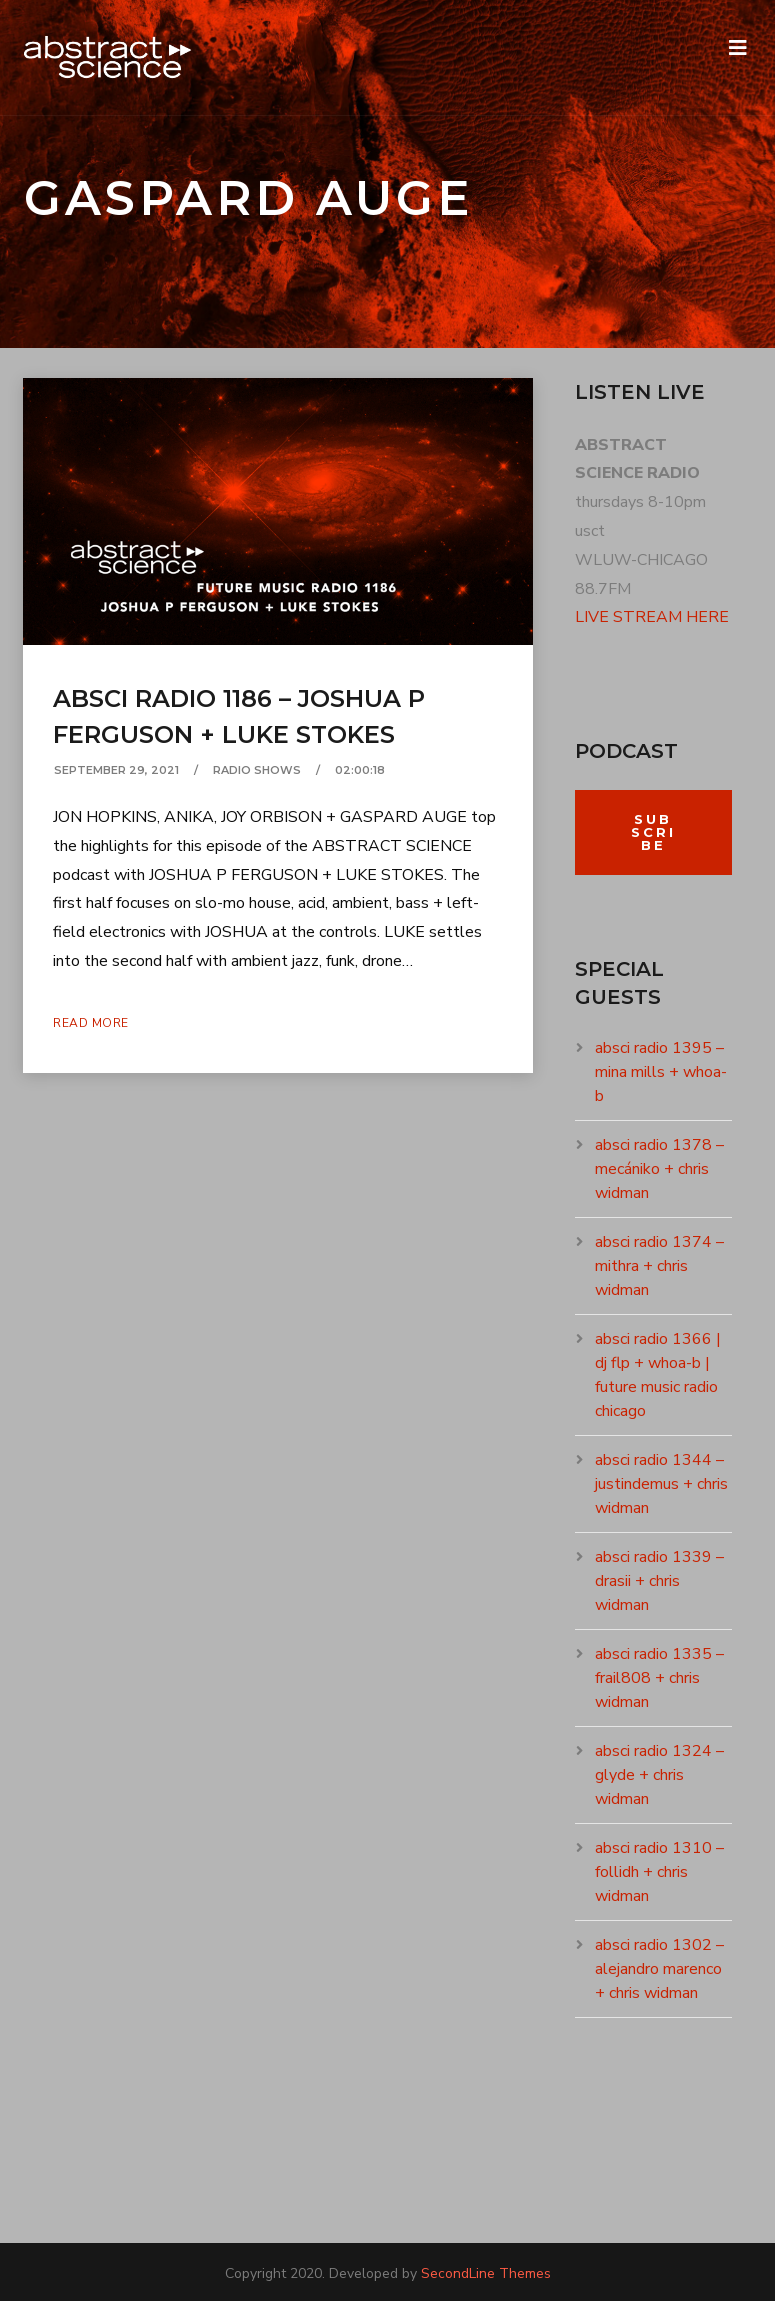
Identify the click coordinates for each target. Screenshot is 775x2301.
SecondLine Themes (486, 2273)
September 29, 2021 (116, 770)
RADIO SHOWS (257, 770)
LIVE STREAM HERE (652, 617)
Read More (91, 1023)
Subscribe (653, 832)
